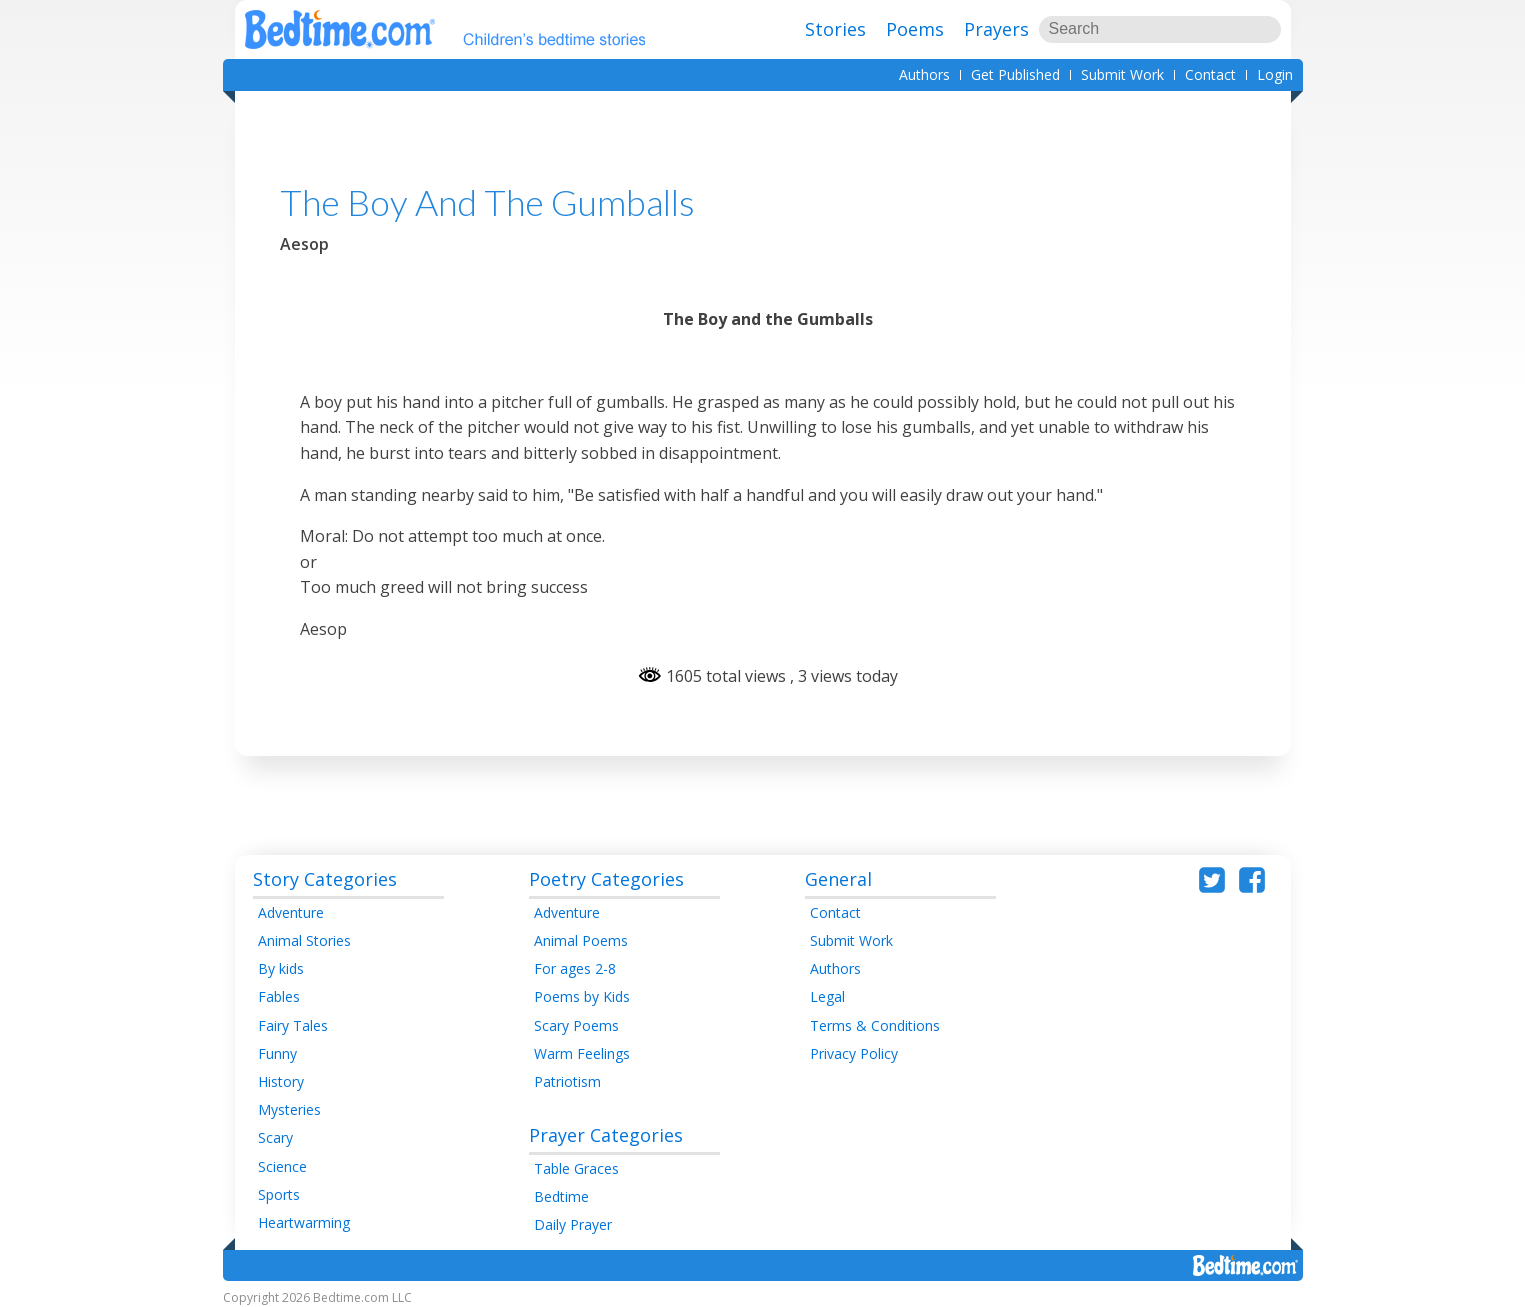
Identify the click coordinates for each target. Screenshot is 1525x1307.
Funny (277, 1053)
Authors (924, 74)
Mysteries (289, 1109)
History (281, 1081)
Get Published (1015, 74)
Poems (915, 29)
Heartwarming (304, 1222)
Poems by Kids (582, 996)
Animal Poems (581, 940)
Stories (835, 29)
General (838, 879)
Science (282, 1166)
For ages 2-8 (575, 968)
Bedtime (561, 1196)
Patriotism (567, 1081)
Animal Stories (304, 940)
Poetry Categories (606, 879)
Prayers (996, 29)
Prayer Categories (606, 1135)
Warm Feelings (582, 1053)
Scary (275, 1137)
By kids (281, 968)
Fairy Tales (293, 1025)
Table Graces (576, 1168)
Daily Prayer (573, 1224)
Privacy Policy (854, 1053)
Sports (279, 1194)
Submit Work (1122, 74)
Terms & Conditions (875, 1025)
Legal (827, 996)
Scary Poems (576, 1025)
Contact (1210, 74)
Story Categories (325, 879)
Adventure (291, 912)
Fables (279, 996)
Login (1275, 74)
